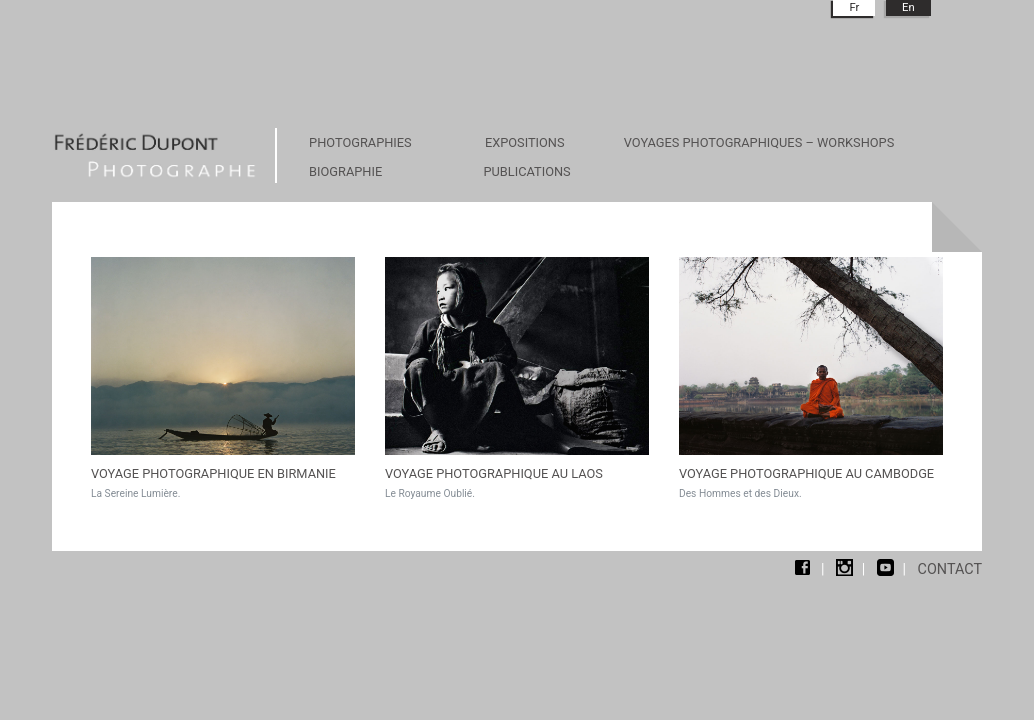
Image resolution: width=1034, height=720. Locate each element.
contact (950, 569)
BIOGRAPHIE (345, 171)
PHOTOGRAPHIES (360, 142)
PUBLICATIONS (526, 171)
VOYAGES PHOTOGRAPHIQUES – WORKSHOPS (759, 142)
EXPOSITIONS (525, 142)
